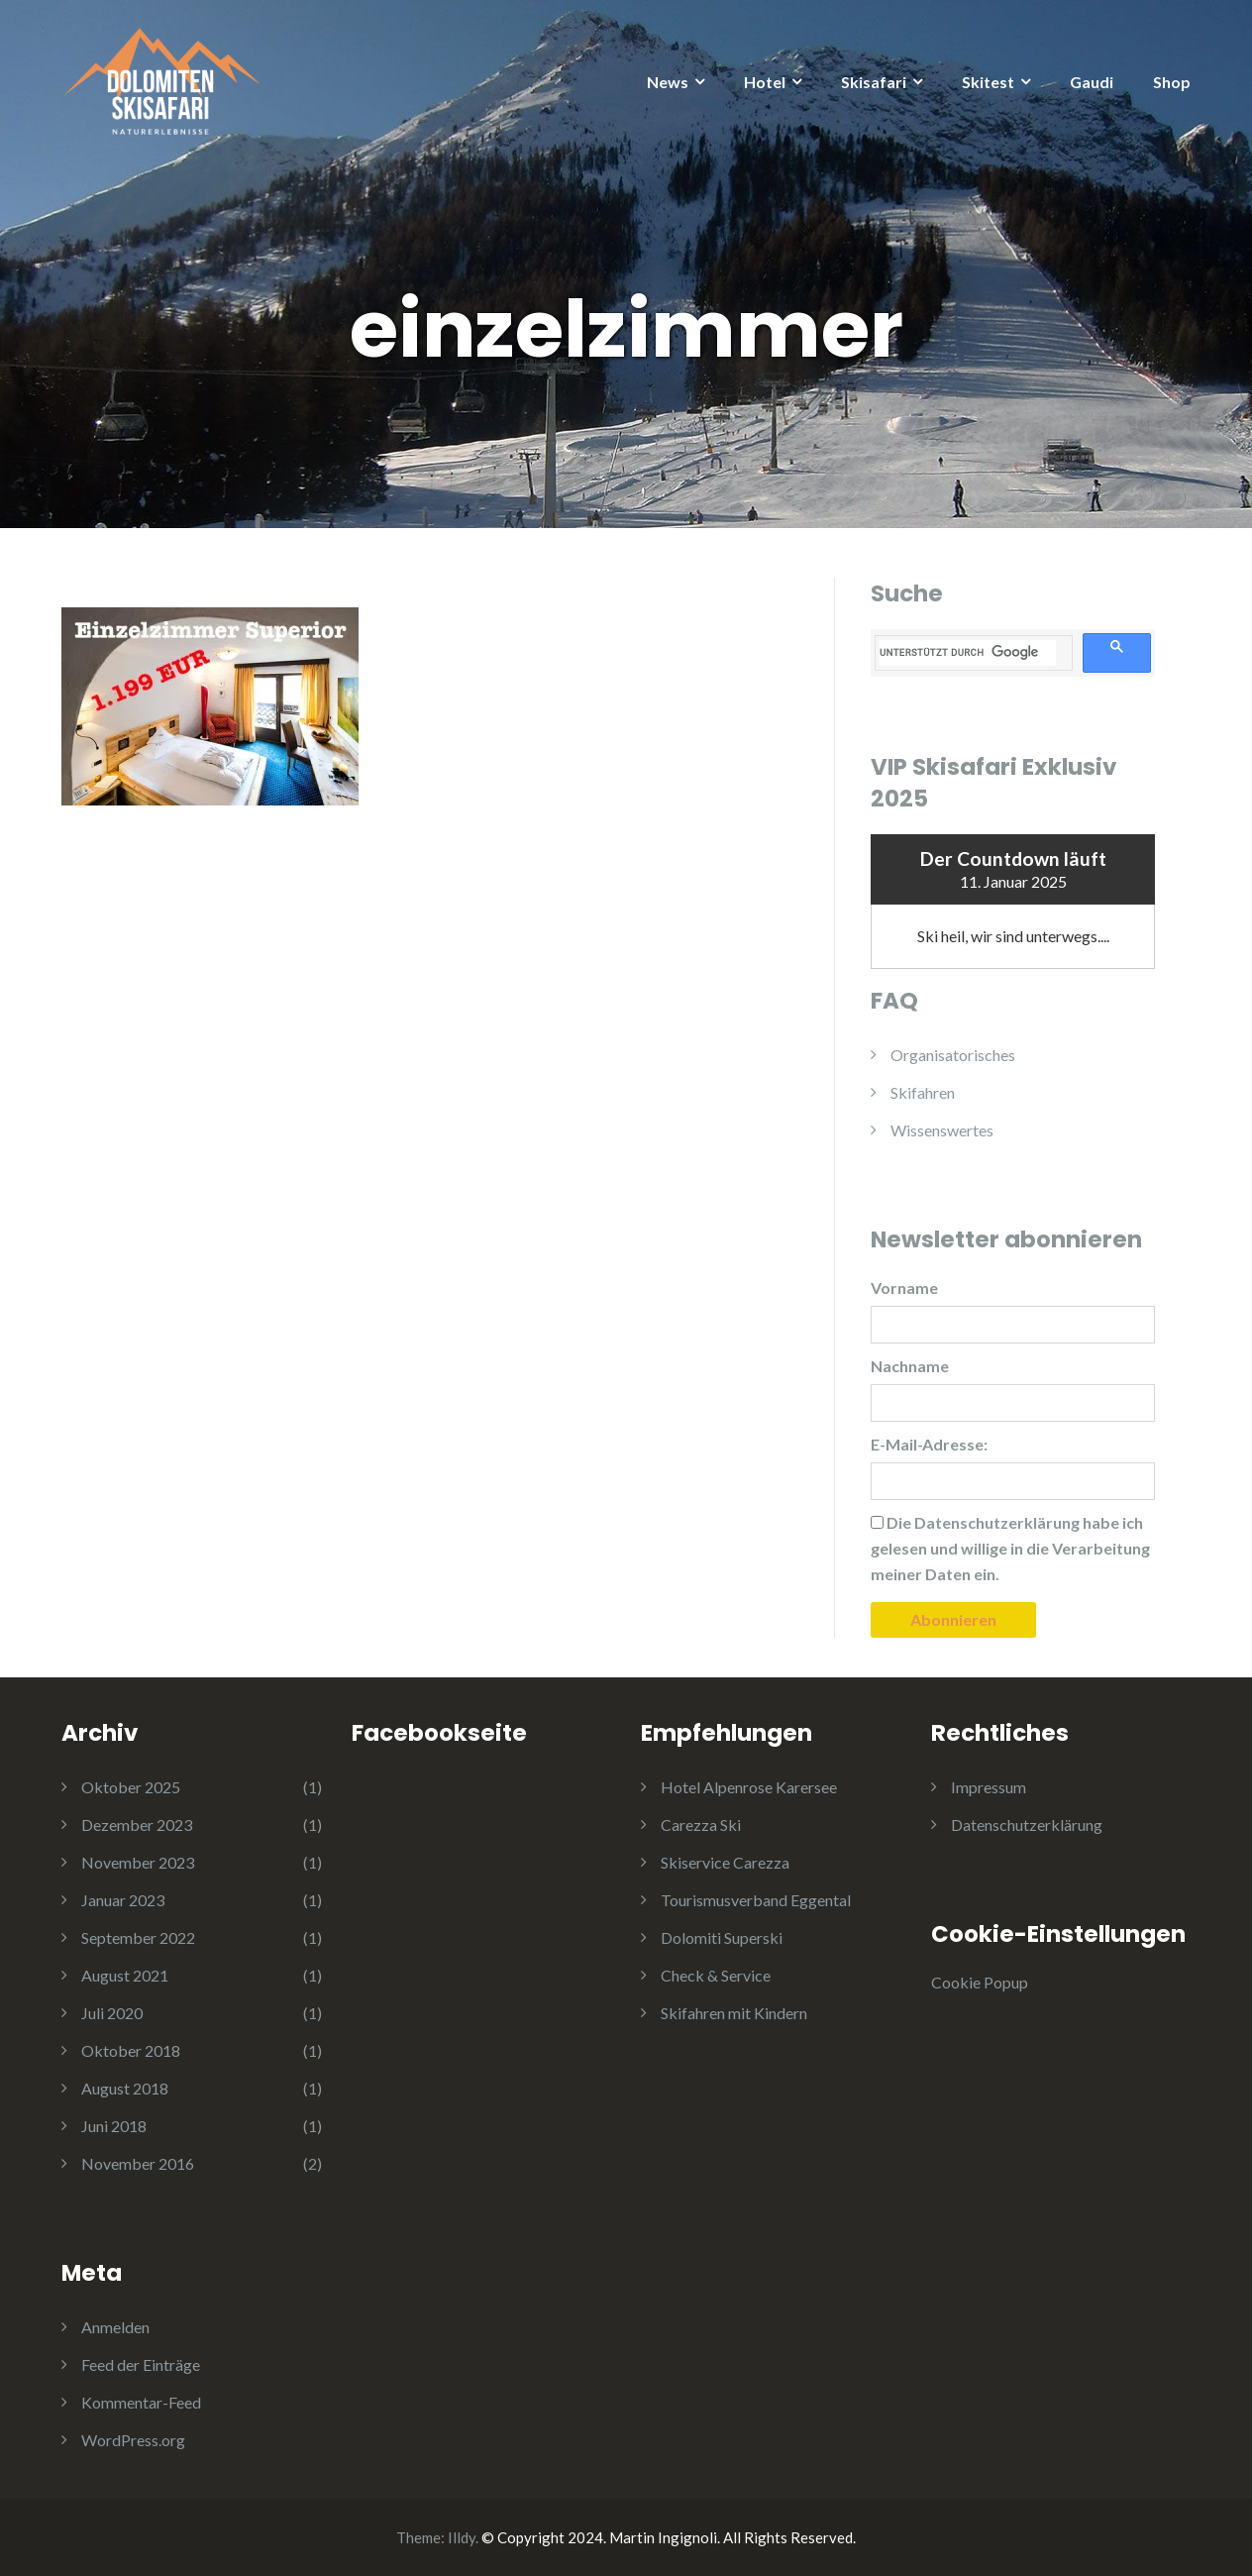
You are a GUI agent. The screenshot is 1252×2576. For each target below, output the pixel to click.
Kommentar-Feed (141, 2402)
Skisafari (873, 81)
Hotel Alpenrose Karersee (749, 1786)
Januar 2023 (122, 1899)
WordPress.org (133, 2439)
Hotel (764, 81)
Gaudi (1091, 81)
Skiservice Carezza (725, 1862)
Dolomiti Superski (721, 1937)
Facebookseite (439, 1733)
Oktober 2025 (130, 1786)
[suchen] (968, 653)
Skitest (988, 81)
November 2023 (137, 1862)
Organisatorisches (952, 1054)
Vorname (904, 1287)
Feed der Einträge (140, 2364)
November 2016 (137, 2163)
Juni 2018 (114, 2125)
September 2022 (138, 1937)
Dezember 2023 (136, 1824)
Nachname (910, 1365)
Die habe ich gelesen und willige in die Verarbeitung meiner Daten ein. (1010, 1548)
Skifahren (922, 1092)
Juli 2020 (112, 2012)
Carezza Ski (701, 1824)
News (667, 81)
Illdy (461, 2537)
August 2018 (124, 2088)
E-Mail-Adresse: (929, 1444)
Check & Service (716, 1975)
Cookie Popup (979, 1982)
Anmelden (115, 2326)
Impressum (988, 1786)
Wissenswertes (941, 1130)
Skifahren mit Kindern (734, 2012)
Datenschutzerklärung (1026, 1824)
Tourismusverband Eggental (756, 1899)
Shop (1172, 81)
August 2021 (124, 1975)
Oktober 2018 (130, 2050)
